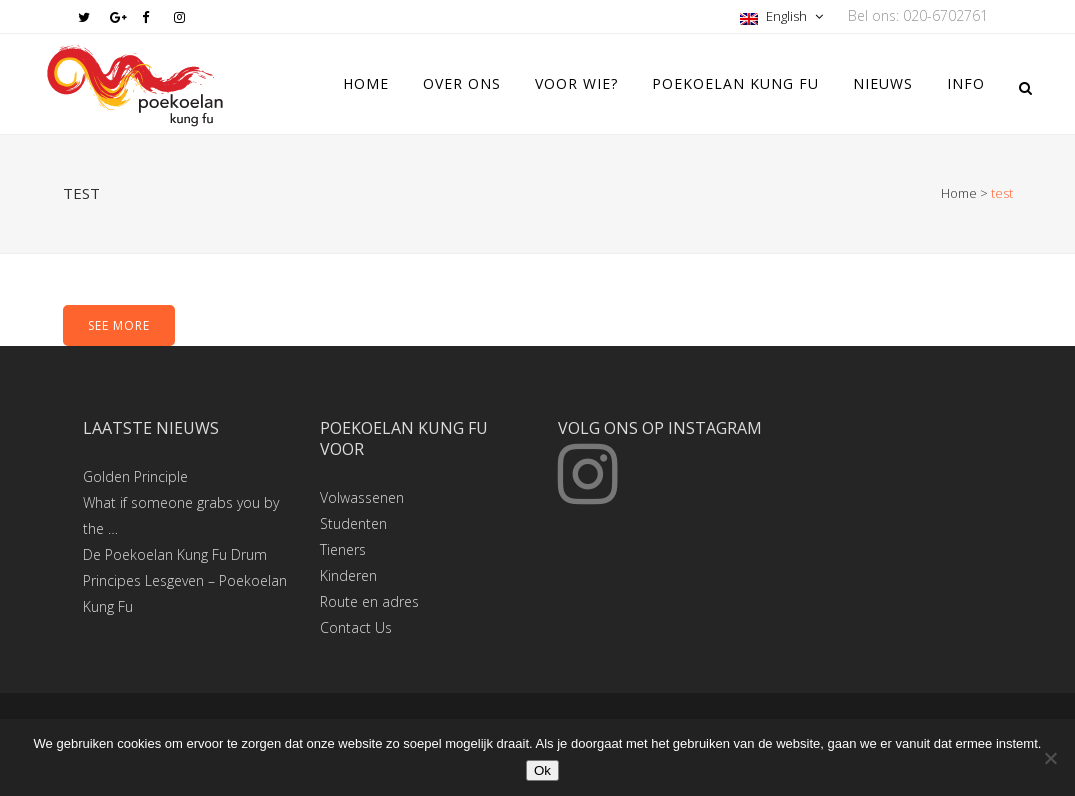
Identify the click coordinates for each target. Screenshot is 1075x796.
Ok (542, 770)
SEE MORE (119, 325)
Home (959, 193)
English (775, 16)
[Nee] (1050, 758)
